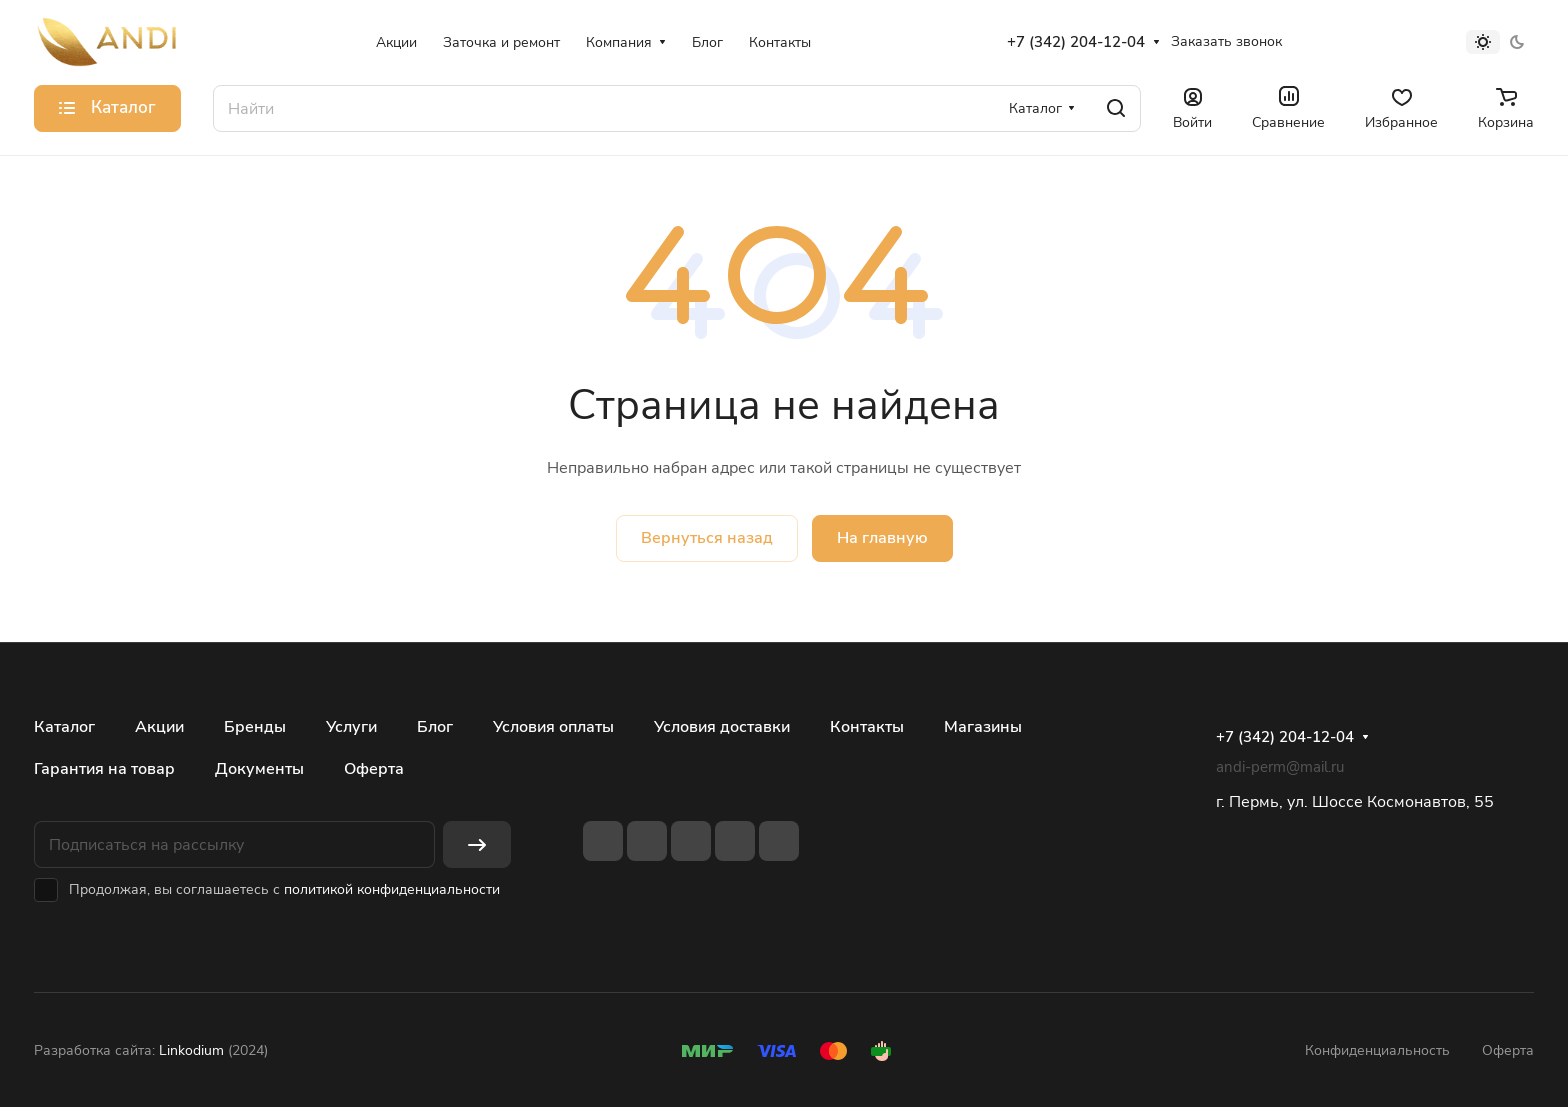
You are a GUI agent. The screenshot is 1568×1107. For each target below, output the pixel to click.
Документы (259, 769)
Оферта (374, 769)
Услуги (351, 727)
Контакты (867, 727)
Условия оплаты (553, 727)
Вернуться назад (707, 538)
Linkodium (191, 1050)
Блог (435, 727)
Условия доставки (722, 727)
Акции (159, 727)
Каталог (64, 727)
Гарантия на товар (104, 769)
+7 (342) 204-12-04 (1076, 42)
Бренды (255, 727)
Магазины (983, 727)
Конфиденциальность (1377, 1050)
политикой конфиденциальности (392, 889)
